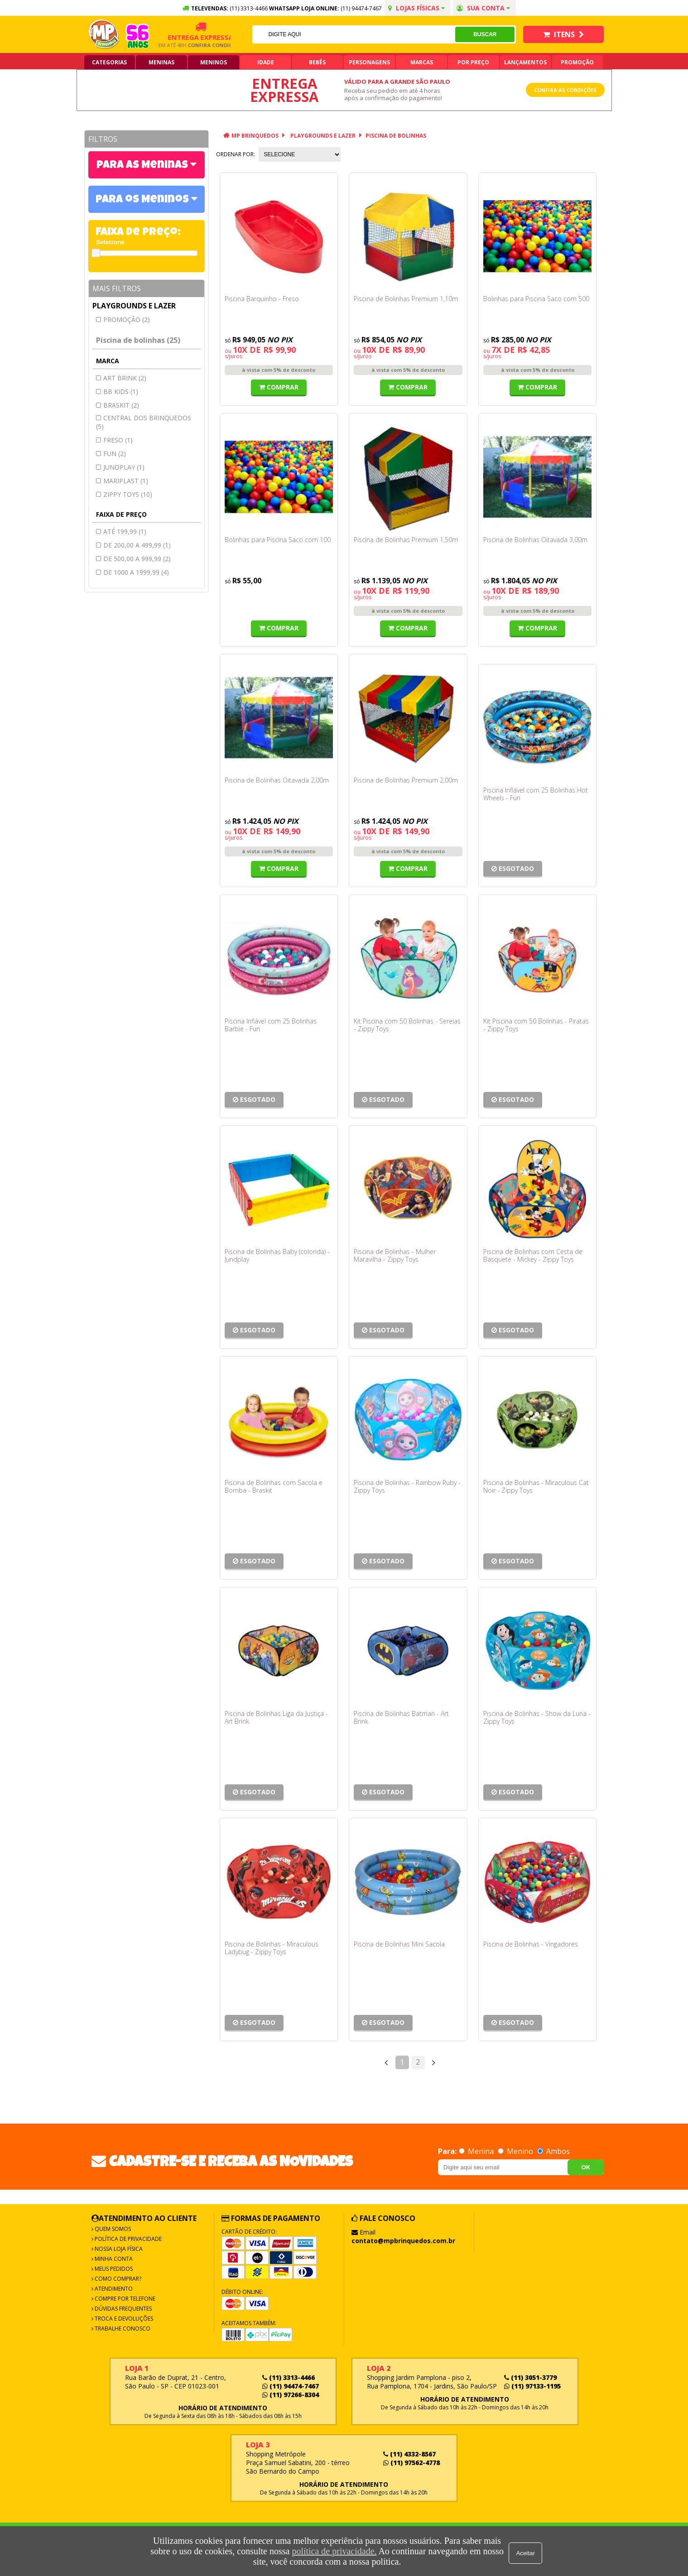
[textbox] (353, 34)
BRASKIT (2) (121, 405)
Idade (265, 62)
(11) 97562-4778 (411, 2462)
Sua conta (483, 8)
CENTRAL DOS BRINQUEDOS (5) (143, 422)
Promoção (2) (126, 319)
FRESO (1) (118, 440)
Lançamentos (525, 62)
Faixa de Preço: (138, 232)
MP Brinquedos (255, 135)
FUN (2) (114, 453)
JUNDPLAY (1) (123, 467)
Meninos (213, 62)
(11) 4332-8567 (409, 2454)
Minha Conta (113, 2259)
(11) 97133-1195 (532, 2386)
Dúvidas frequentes (122, 2308)
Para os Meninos (143, 200)
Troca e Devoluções (123, 2318)
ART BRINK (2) (124, 378)
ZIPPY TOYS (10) (127, 494)
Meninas (161, 62)
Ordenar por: (235, 154)
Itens (563, 34)
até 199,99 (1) (124, 531)
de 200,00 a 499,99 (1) (137, 545)
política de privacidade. (332, 2551)
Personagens (369, 62)
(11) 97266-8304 (290, 2394)
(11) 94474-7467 (361, 8)
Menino (516, 2151)
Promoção (577, 62)
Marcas (421, 62)
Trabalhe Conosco (121, 2328)
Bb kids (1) (120, 391)
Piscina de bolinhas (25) (138, 340)
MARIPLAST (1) (125, 480)
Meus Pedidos (113, 2269)
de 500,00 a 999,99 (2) (137, 558)
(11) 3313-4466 (288, 2377)
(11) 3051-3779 (530, 2377)
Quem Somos (112, 2229)
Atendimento (113, 2288)
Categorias (109, 62)
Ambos (553, 2151)
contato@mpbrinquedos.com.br (403, 2240)
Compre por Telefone (124, 2298)
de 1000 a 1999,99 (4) (136, 572)
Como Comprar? (117, 2279)
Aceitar (527, 2551)
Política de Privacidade (127, 2239)
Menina (477, 2151)
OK (585, 2167)
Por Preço (473, 62)
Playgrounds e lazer (134, 306)
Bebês (317, 62)
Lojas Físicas (416, 8)
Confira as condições (565, 90)
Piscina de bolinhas (396, 135)
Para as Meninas (143, 165)
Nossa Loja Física (118, 2249)
